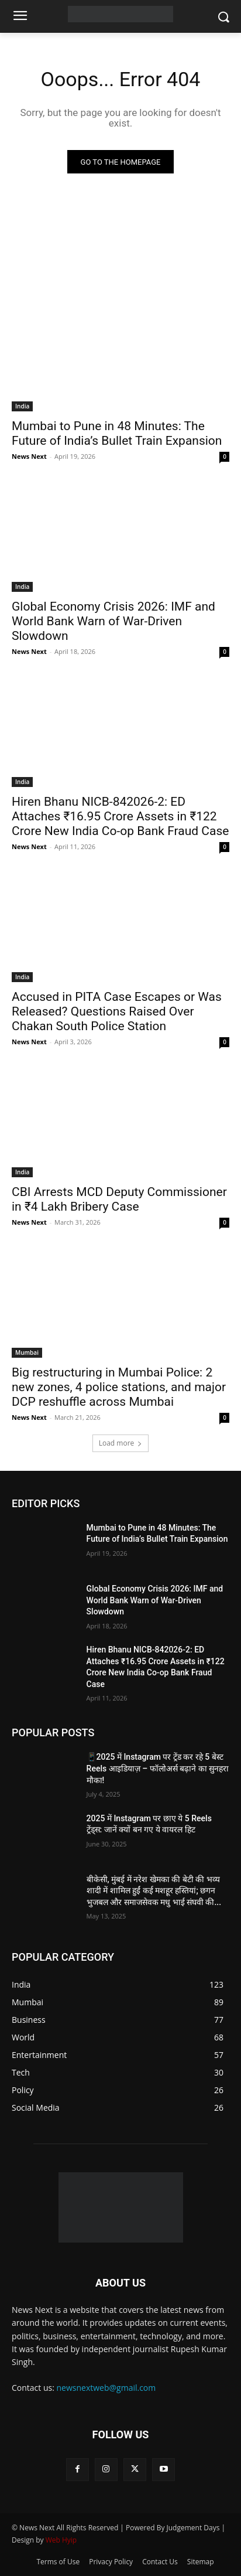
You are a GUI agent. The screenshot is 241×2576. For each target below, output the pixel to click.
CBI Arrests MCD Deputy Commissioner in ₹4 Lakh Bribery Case (119, 1199)
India (22, 406)
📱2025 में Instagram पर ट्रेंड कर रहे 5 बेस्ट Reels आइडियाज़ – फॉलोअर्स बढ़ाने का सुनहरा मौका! (158, 1768)
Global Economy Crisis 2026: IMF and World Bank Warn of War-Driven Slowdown (113, 621)
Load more (121, 1443)
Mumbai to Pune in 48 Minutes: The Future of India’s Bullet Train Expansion (117, 433)
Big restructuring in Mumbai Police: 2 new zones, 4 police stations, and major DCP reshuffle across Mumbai (119, 1387)
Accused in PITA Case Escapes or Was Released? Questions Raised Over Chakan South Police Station (117, 1011)
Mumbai (27, 1352)
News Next (29, 456)
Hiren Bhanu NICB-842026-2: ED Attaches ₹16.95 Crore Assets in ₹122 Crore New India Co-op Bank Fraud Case (120, 816)
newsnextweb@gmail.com (106, 2387)
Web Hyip (61, 2540)
